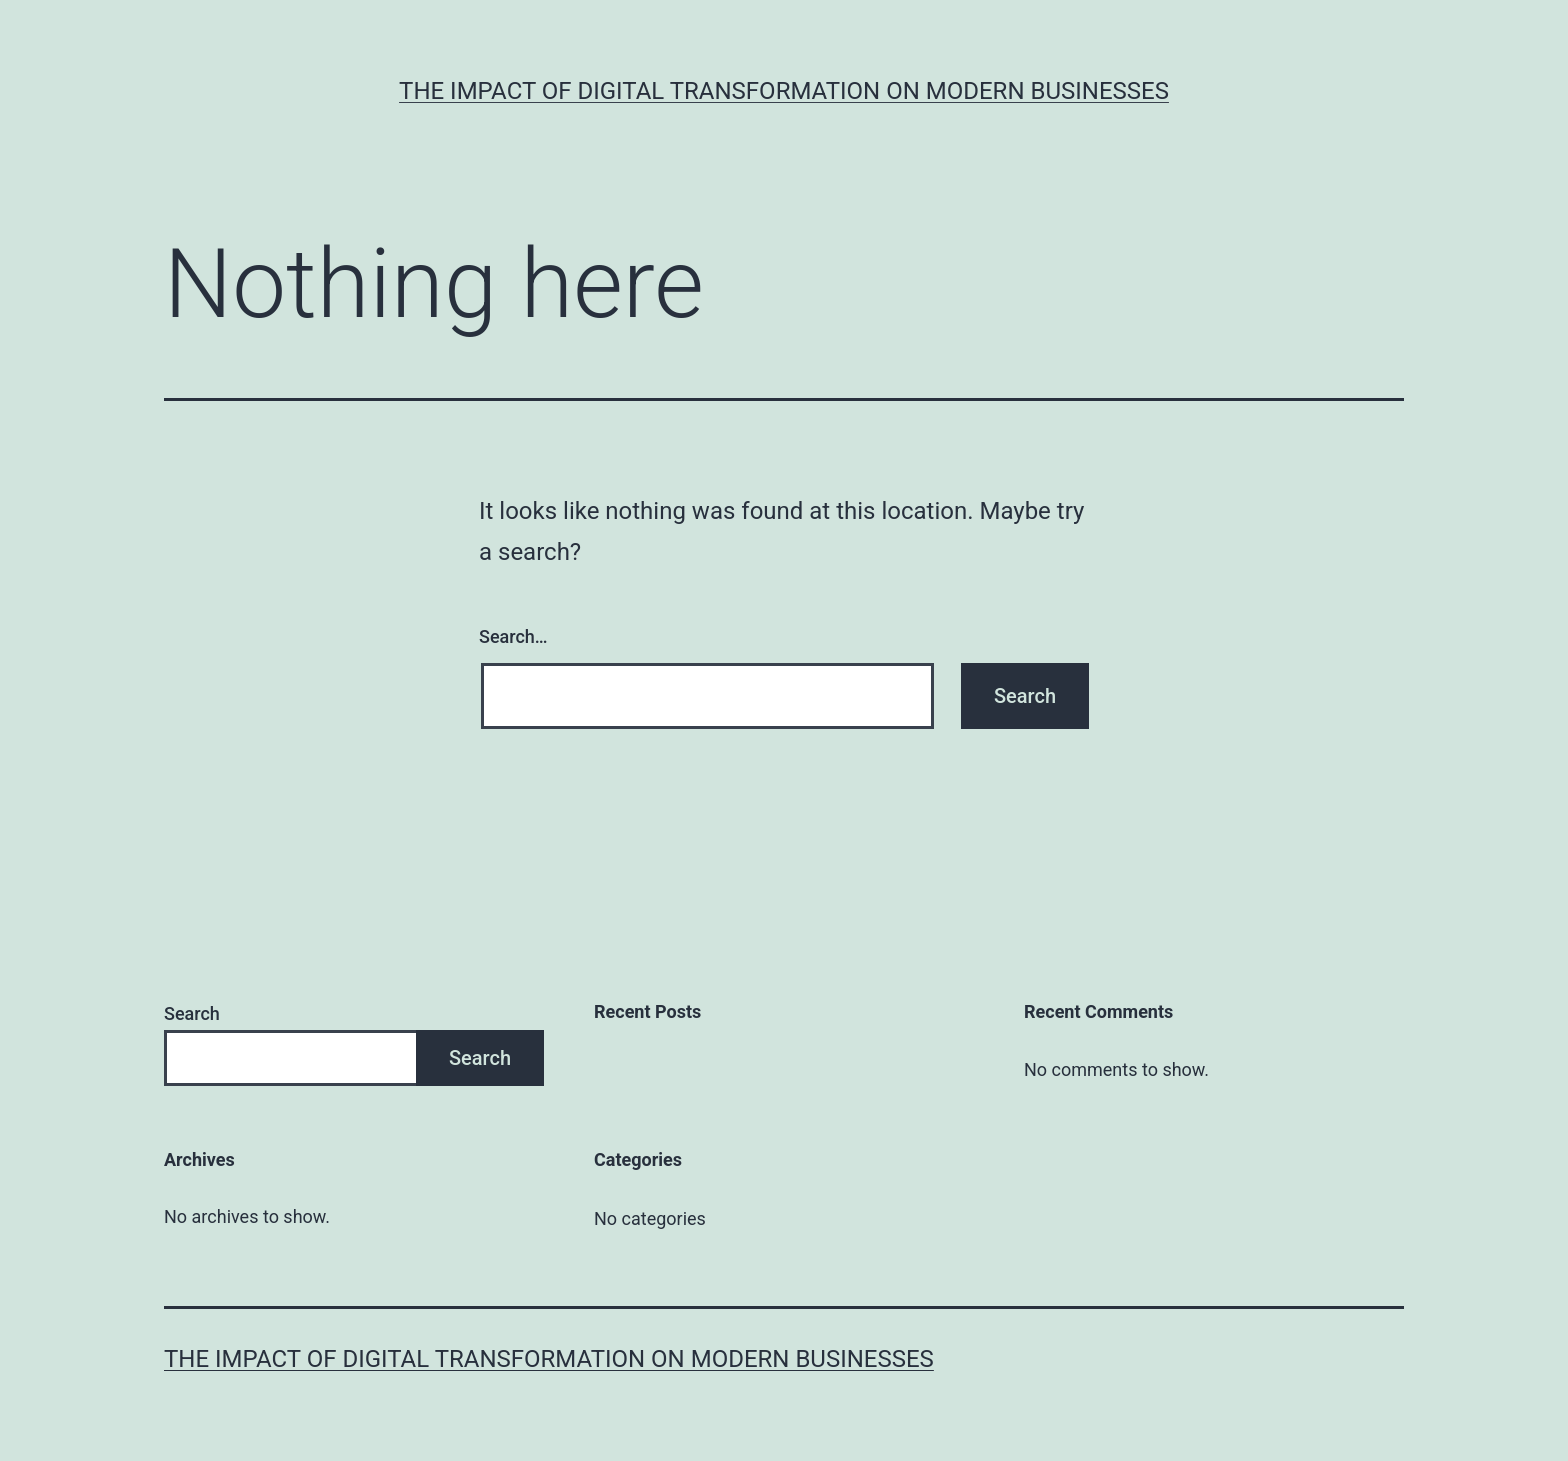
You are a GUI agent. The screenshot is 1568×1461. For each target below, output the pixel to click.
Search (192, 1013)
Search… (513, 636)
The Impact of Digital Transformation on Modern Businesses (784, 91)
